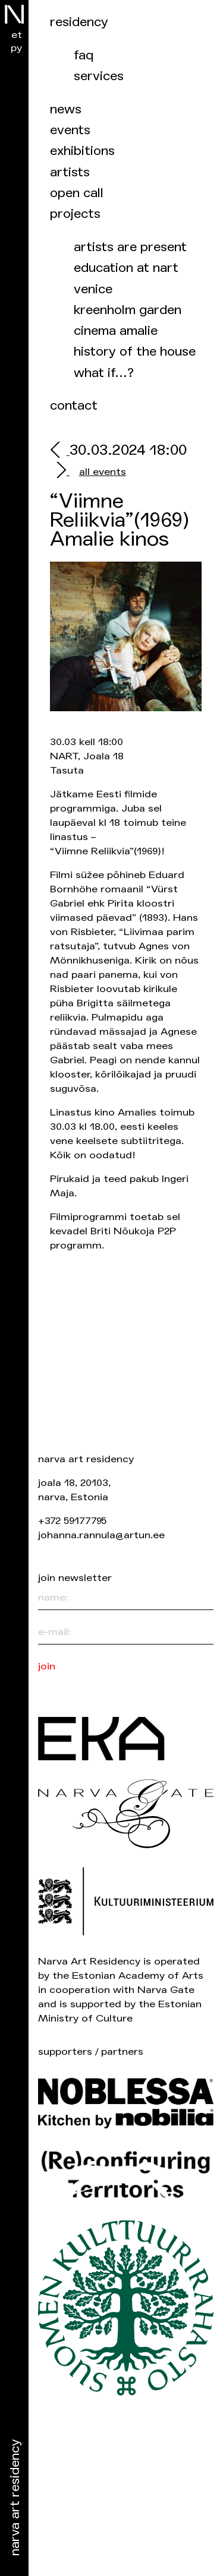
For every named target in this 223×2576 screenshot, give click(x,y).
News (65, 109)
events (70, 130)
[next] (59, 471)
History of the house (135, 351)
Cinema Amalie (116, 331)
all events (102, 471)
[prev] (59, 451)
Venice (93, 289)
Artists (70, 172)
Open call (76, 193)
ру (16, 47)
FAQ (83, 55)
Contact (74, 405)
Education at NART (126, 268)
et (16, 34)
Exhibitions (82, 151)
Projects (75, 214)
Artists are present (130, 247)
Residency (79, 22)
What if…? (104, 373)
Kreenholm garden (127, 310)
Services (99, 76)
